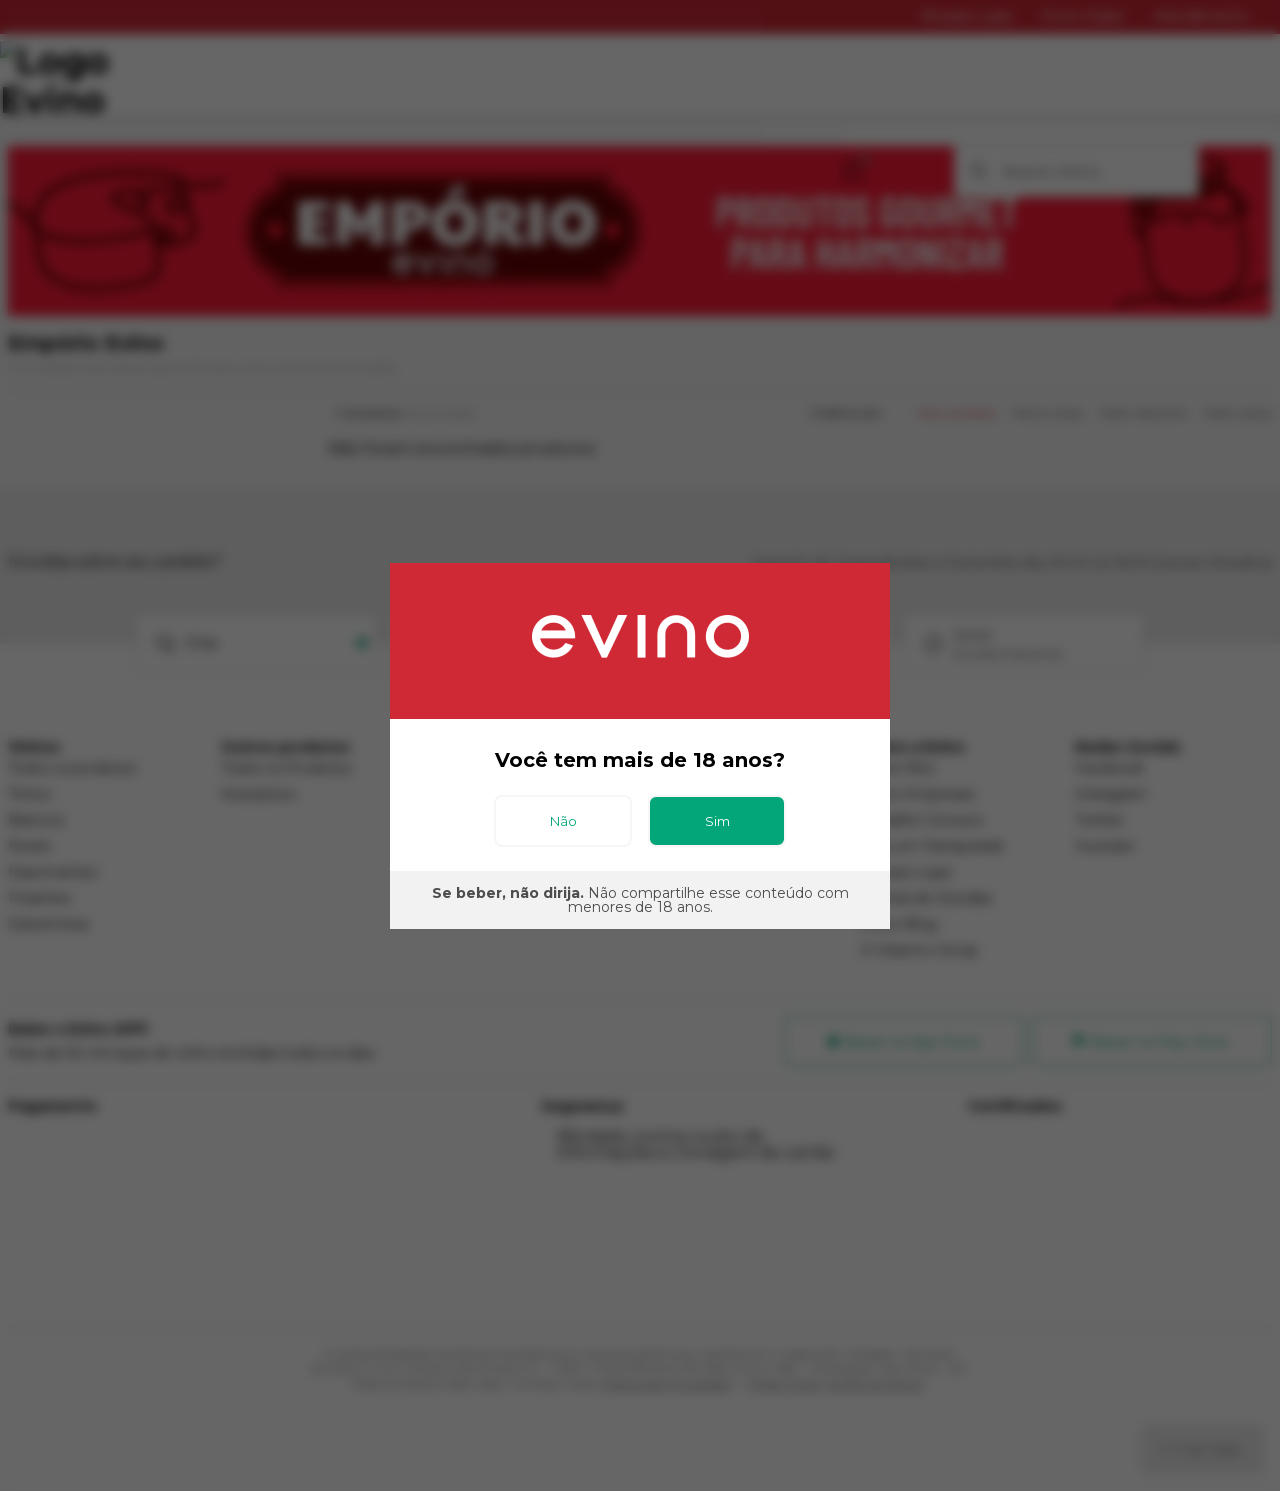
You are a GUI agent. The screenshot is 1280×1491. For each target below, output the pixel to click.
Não (563, 821)
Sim (717, 821)
